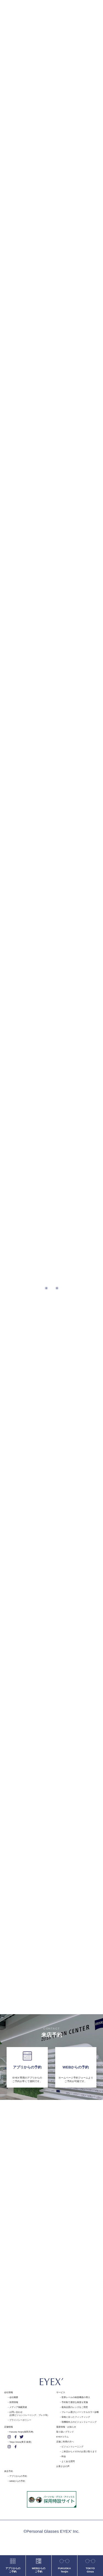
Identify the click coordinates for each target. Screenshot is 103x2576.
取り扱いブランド (65, 2432)
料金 (64, 2456)
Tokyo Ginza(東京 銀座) (20, 2442)
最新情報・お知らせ (66, 2427)
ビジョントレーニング (72, 2446)
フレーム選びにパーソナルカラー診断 (80, 2412)
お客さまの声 (62, 2466)
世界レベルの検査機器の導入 (76, 2397)
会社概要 (13, 2397)
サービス (60, 2392)
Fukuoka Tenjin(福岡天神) (21, 2432)
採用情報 (13, 2402)
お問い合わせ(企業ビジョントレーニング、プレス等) (28, 2413)
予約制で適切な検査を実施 (75, 2402)
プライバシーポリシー (20, 2420)
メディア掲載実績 (18, 2407)
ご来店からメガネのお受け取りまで (79, 2451)
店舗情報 (8, 2427)
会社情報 (8, 2392)
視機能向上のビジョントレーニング (79, 2422)
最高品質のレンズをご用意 (75, 2407)
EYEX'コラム (62, 2437)
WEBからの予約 (17, 2481)
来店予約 (8, 2471)
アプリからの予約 (18, 2476)
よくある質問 (68, 2461)
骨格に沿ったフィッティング (76, 2417)
